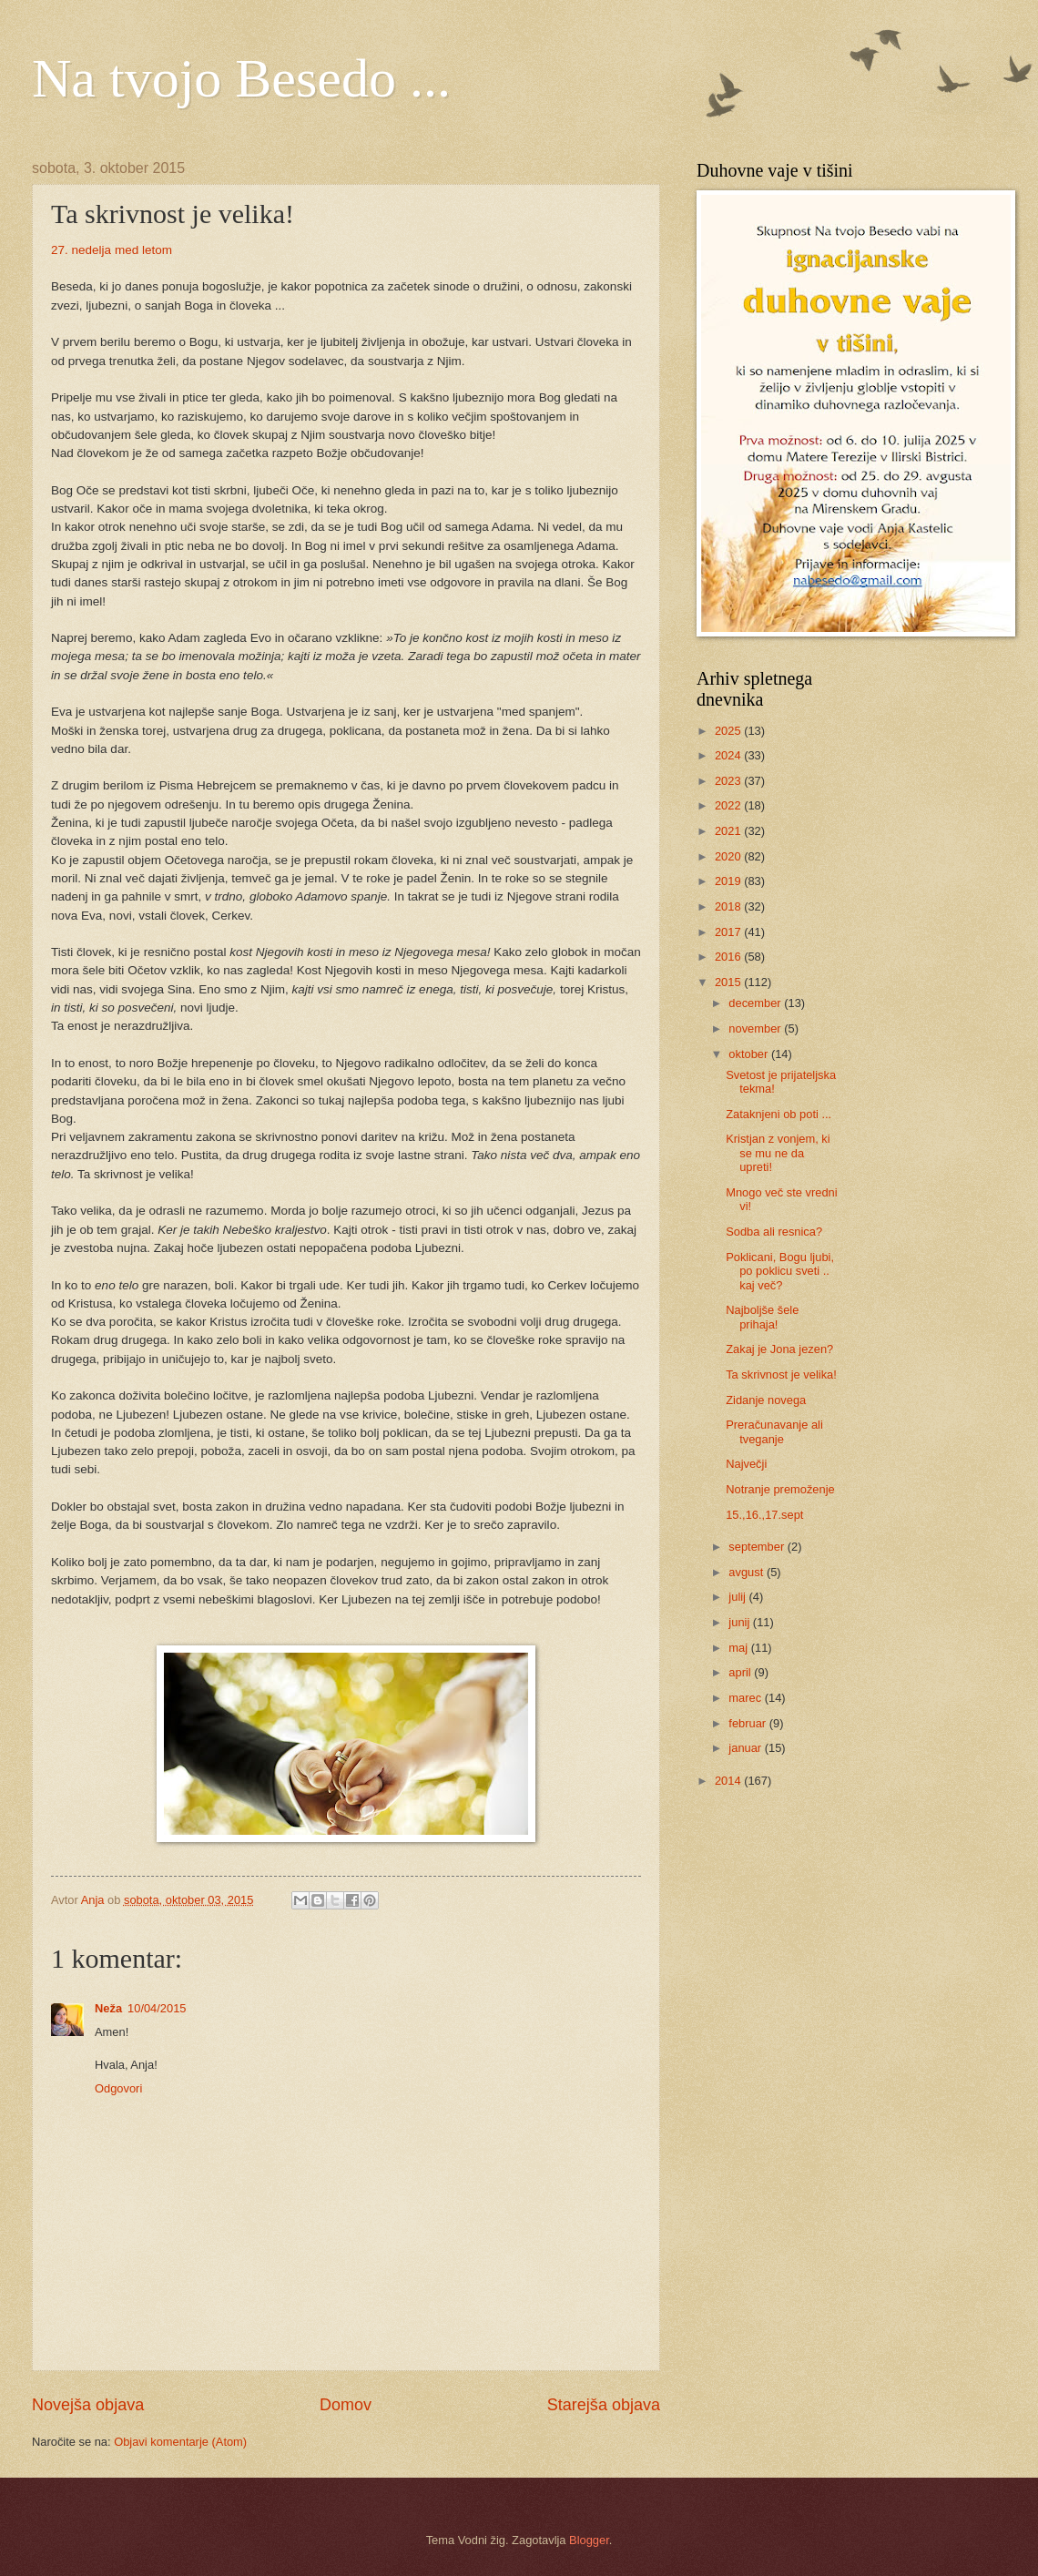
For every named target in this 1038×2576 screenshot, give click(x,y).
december (756, 1003)
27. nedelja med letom (111, 250)
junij (740, 1622)
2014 (729, 1780)
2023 (729, 781)
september (757, 1546)
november (756, 1028)
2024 (729, 755)
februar (748, 1723)
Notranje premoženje (780, 1489)
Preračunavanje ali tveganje (774, 1431)
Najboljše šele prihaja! (762, 1316)
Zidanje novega (766, 1400)
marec (746, 1698)
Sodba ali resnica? (774, 1231)
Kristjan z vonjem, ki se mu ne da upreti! (777, 1153)
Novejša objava (88, 2405)
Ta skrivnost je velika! (781, 1374)
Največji (746, 1464)
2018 (729, 906)
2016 (729, 956)
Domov (345, 2405)
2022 (729, 805)
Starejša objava (603, 2405)
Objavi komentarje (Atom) (180, 2442)
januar (746, 1748)
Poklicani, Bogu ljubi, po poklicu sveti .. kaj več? (780, 1271)
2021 (729, 831)
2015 (729, 982)
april (741, 1672)
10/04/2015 (156, 2008)
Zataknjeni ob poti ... (778, 1114)
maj (739, 1648)
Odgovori (118, 2088)
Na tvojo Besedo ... (241, 78)
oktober (749, 1054)
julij (738, 1597)
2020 (729, 856)
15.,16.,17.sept (764, 1515)
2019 (729, 881)
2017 (729, 932)
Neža (108, 2008)
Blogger (589, 2540)
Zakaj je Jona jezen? (779, 1349)
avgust (747, 1572)
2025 (729, 731)
